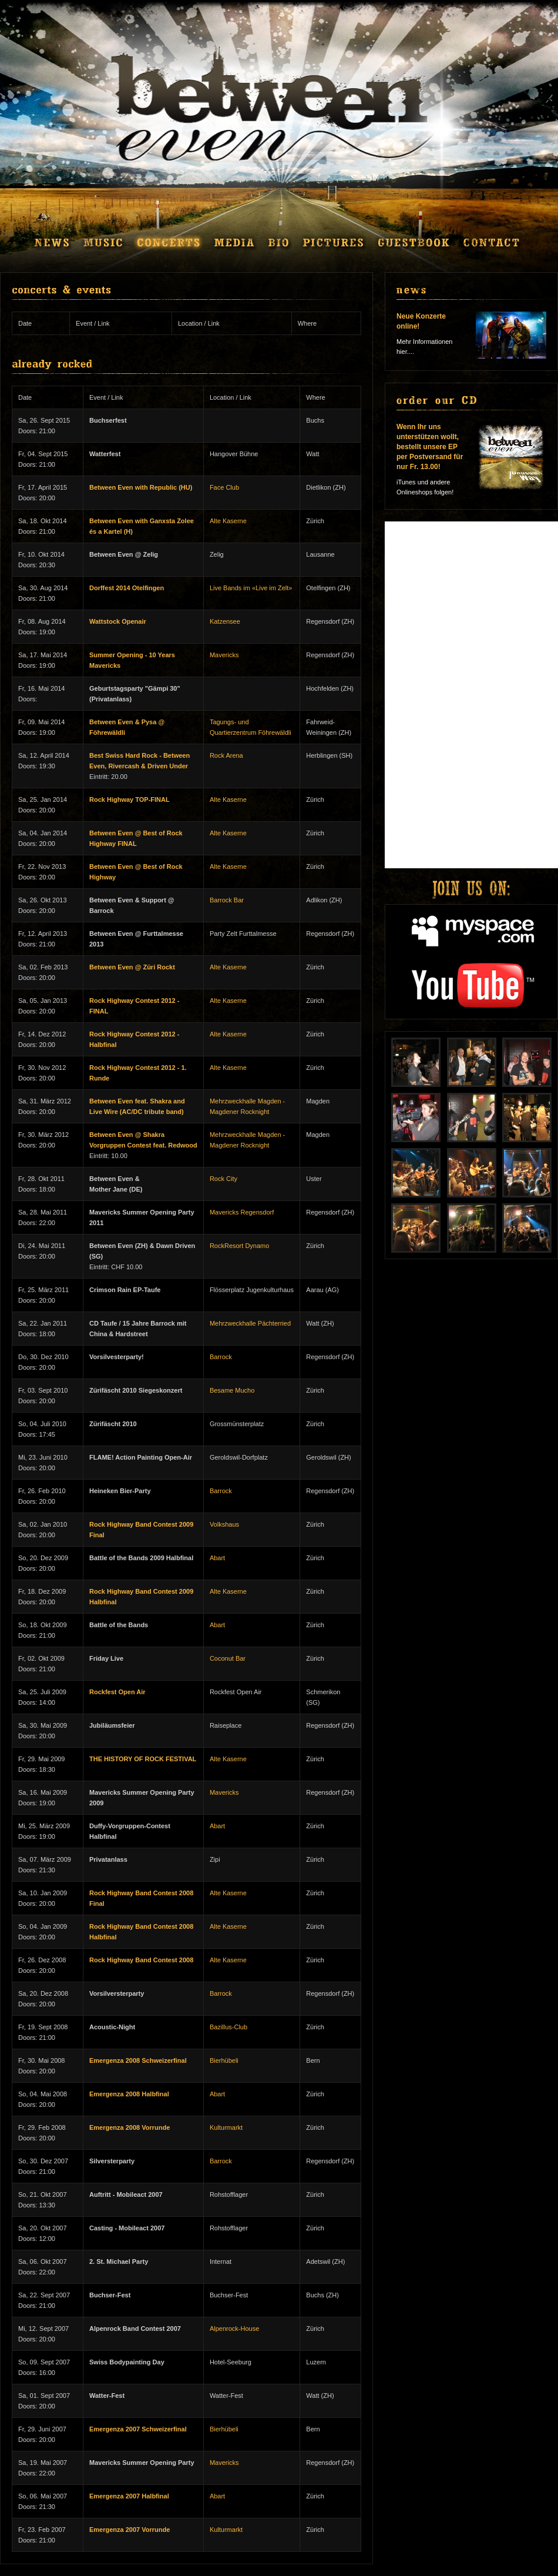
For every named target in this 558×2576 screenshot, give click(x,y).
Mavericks (224, 654)
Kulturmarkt (226, 2127)
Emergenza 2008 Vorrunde (129, 2127)
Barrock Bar (227, 900)
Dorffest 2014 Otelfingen (126, 587)
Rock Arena (226, 755)
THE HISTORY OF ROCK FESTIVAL (142, 1758)
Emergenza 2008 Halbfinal (129, 2093)
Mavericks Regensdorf (242, 1212)
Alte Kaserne (228, 520)
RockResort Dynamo (239, 1245)
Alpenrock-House (234, 2328)
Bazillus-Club (228, 2026)
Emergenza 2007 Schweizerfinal (138, 2429)
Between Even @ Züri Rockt (132, 967)
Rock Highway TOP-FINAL (129, 799)
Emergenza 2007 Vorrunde (129, 2529)
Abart (217, 1557)
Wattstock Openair (117, 621)
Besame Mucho (232, 1390)
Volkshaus (224, 1524)
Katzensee (225, 621)
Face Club (224, 487)
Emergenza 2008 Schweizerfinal (138, 2060)
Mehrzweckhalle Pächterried (250, 1323)
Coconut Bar (228, 1658)
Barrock (221, 1356)
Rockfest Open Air (117, 1691)
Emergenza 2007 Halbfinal (129, 2496)
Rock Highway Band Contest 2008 (141, 1959)
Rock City (223, 1178)
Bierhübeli (224, 2060)
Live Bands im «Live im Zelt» (251, 587)
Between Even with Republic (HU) (140, 487)
